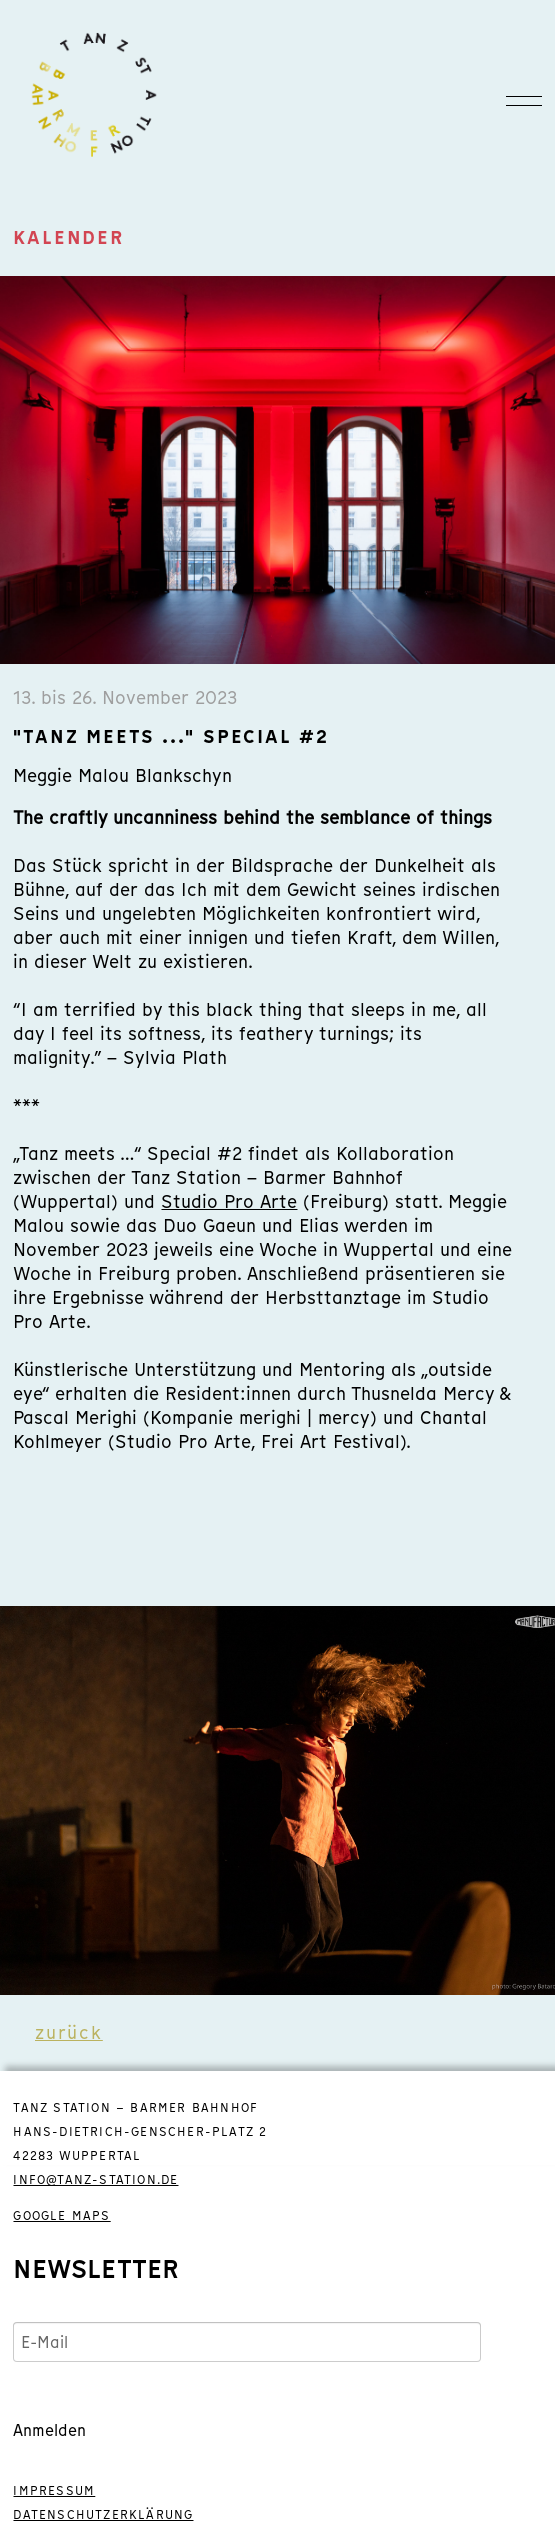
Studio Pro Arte (229, 1201)
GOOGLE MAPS (61, 2216)
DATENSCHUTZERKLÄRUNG (103, 2515)
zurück (69, 2032)
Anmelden (49, 2430)
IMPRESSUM (54, 2491)
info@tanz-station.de (95, 2180)
